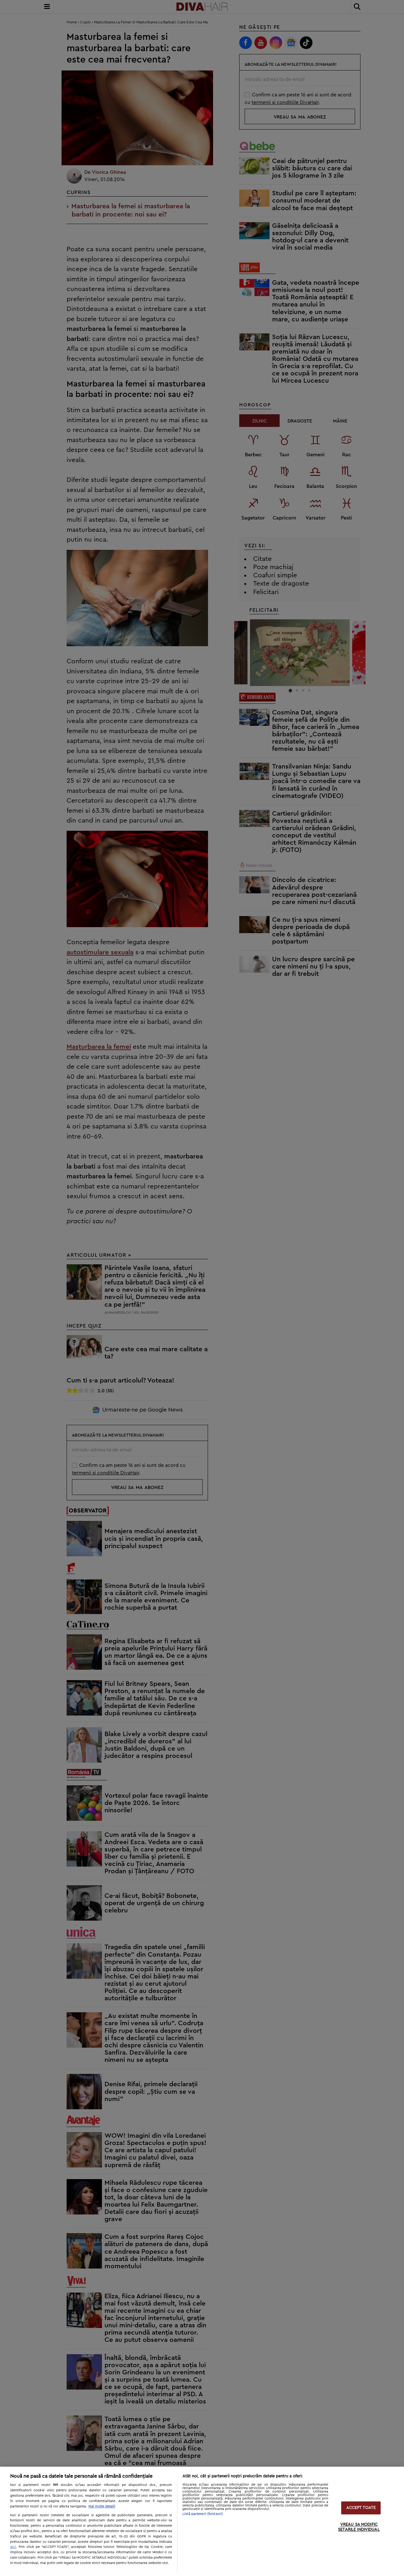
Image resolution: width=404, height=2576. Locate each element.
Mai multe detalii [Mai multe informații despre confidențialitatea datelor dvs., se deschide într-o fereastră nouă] (101, 2506)
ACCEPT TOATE (361, 2508)
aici (13, 2547)
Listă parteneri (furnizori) (202, 2514)
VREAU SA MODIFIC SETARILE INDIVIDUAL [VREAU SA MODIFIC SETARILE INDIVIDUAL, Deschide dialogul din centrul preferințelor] (358, 2527)
